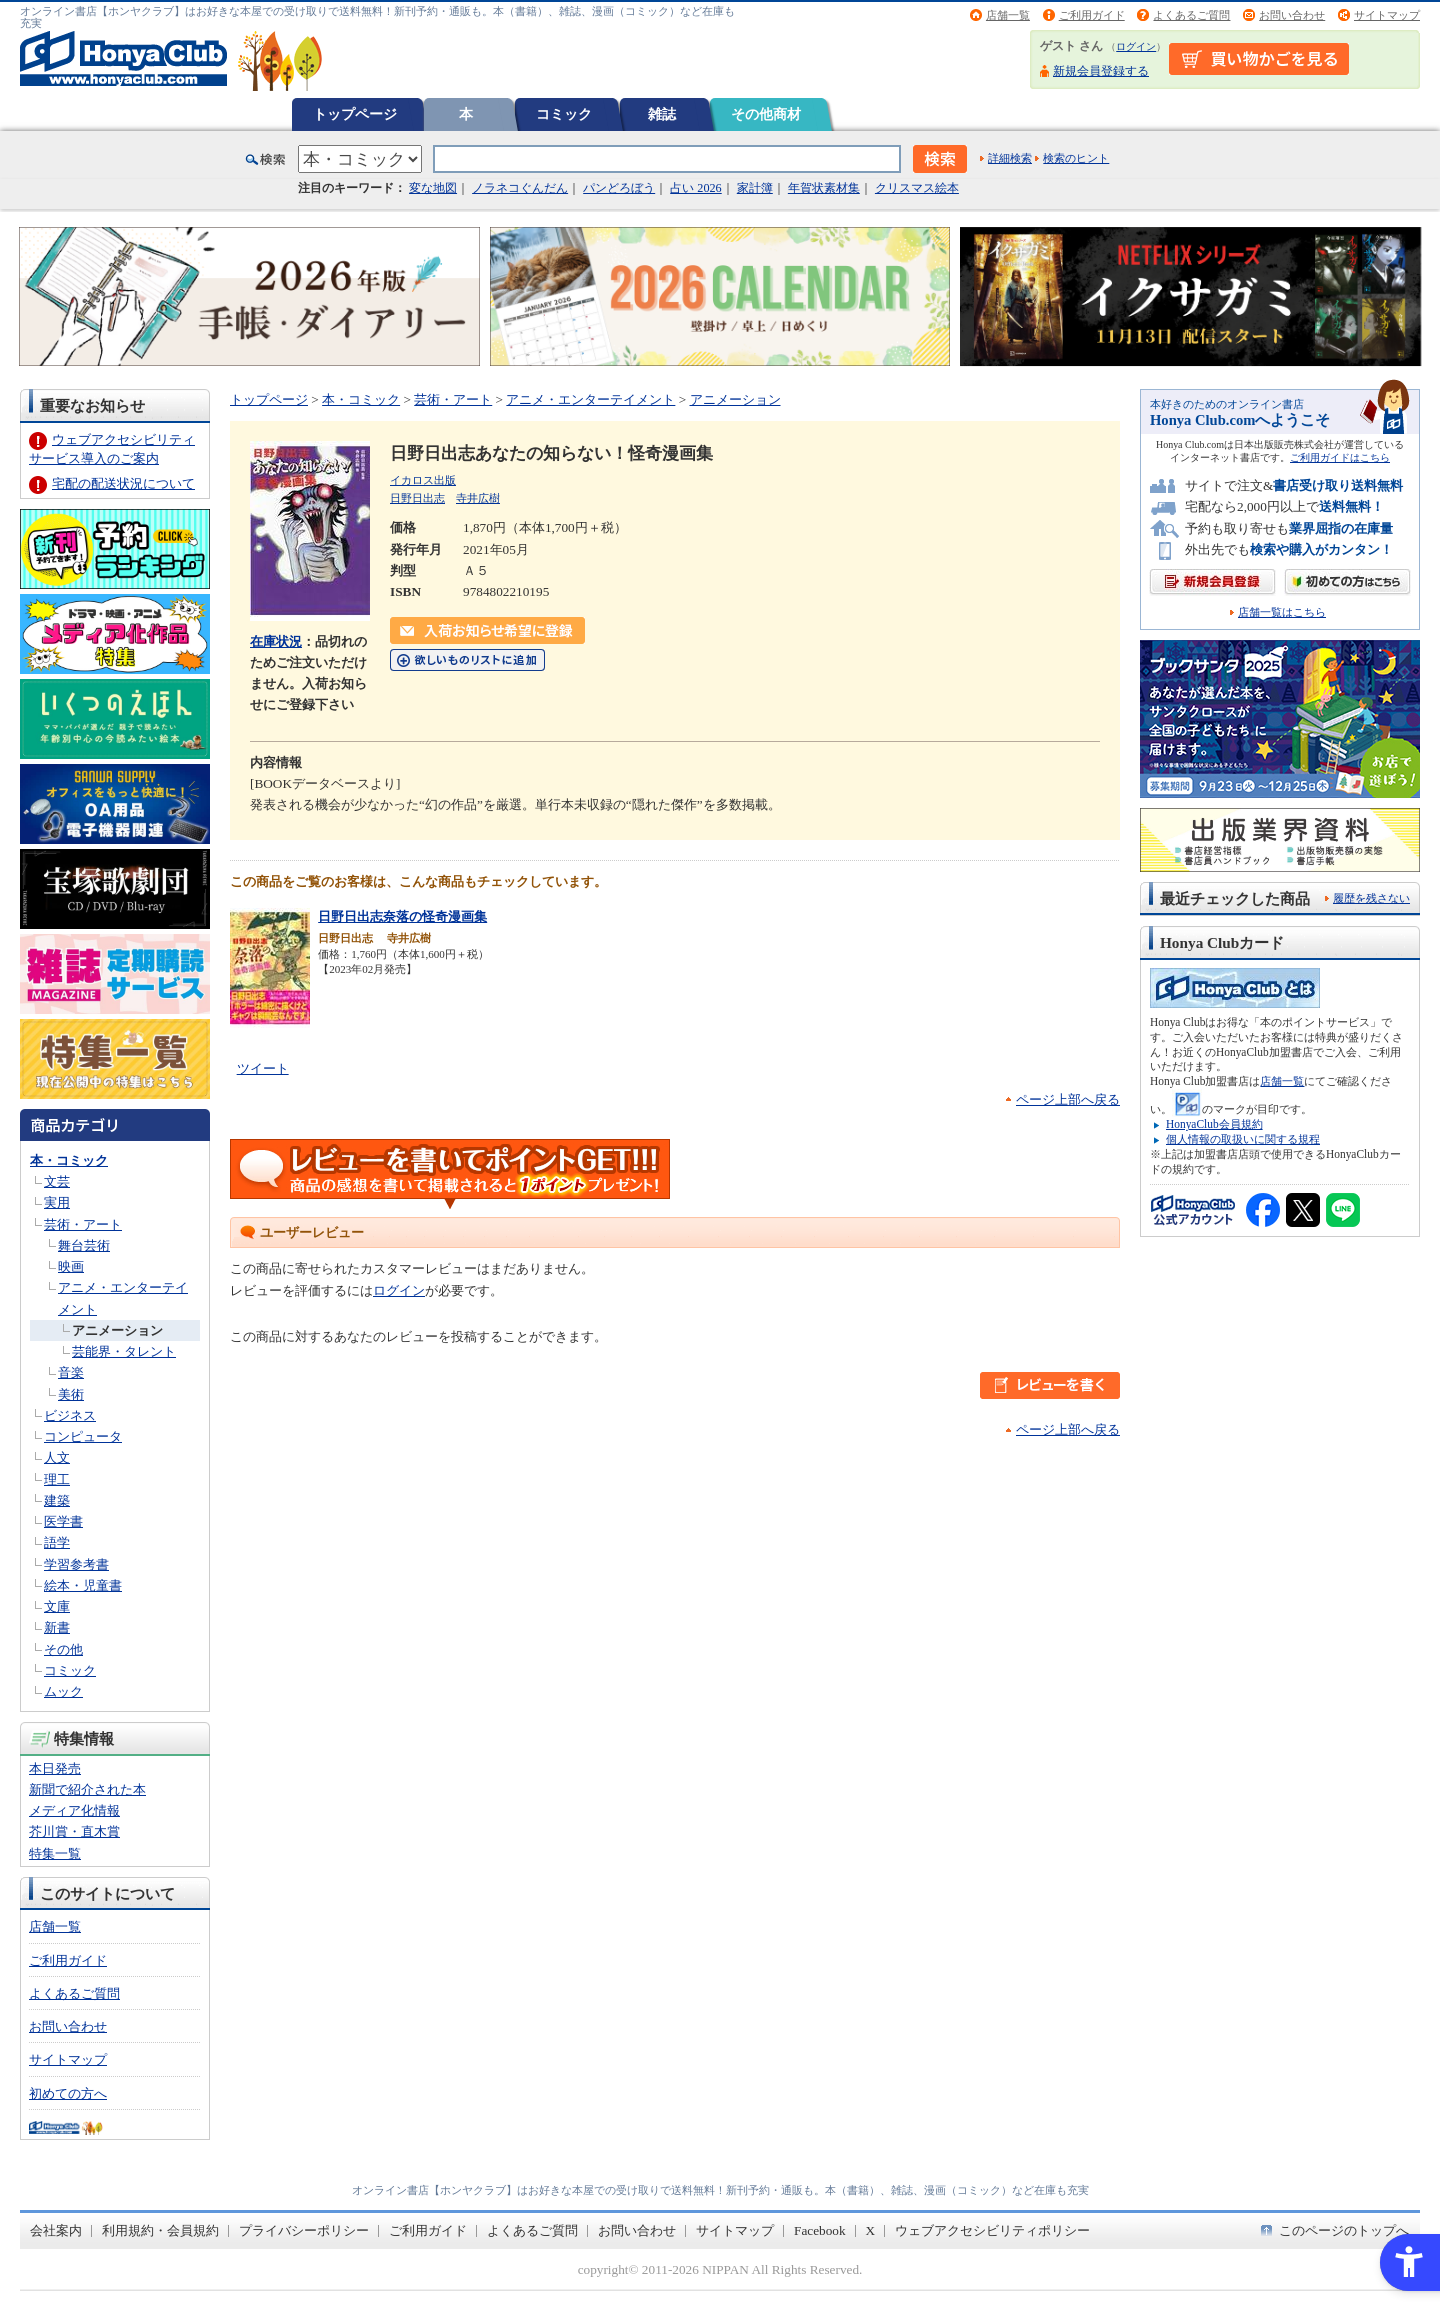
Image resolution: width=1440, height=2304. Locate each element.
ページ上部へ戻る (1068, 1099)
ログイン (1136, 46)
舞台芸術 (84, 1245)
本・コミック (69, 1160)
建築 (57, 1500)
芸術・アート (83, 1224)
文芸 (57, 1181)
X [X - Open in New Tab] (871, 2230)
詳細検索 (1010, 158)
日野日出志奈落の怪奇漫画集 (402, 916)
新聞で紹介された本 (87, 1789)
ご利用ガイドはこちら (1340, 457)
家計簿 (755, 188)
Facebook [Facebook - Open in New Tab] (820, 2230)
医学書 (63, 1521)
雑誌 (662, 114)
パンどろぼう (619, 188)
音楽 (71, 1372)
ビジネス (70, 1415)
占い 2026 (695, 188)
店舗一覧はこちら (1282, 612)
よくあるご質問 (1191, 15)
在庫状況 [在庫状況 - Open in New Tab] (276, 641)
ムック (63, 1691)
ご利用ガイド (1092, 15)
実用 (57, 1202)
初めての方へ (68, 2093)
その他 (63, 1649)
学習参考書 (76, 1564)
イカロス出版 (423, 480)
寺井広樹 (478, 498)
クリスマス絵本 (917, 188)
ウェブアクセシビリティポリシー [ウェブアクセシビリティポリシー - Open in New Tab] (992, 2230)
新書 (57, 1627)
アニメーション (117, 1330)
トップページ (355, 114)
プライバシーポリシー (304, 2230)
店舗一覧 (1008, 15)
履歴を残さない (1371, 898)
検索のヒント (1076, 158)
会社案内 (56, 2230)
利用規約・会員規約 (160, 2230)
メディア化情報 (74, 1810)
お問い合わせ (1292, 15)
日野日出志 (417, 498)
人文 (57, 1457)
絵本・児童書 (83, 1585)
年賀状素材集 (824, 188)
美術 (71, 1394)
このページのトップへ (1344, 2230)
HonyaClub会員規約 (1214, 1124)
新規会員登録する (1101, 71)
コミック (564, 114)
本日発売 (55, 1768)
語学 (57, 1542)
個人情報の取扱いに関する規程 (1243, 1139)
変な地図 (433, 188)
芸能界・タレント (124, 1351)
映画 (71, 1266)
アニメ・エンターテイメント (590, 399)
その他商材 (766, 114)
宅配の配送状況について (123, 483)
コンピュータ (83, 1436)
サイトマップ (1387, 15)
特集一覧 (55, 1853)
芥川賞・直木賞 (74, 1831)
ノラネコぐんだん (520, 188)
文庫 (57, 1606)
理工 (57, 1479)
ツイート (263, 1068)
